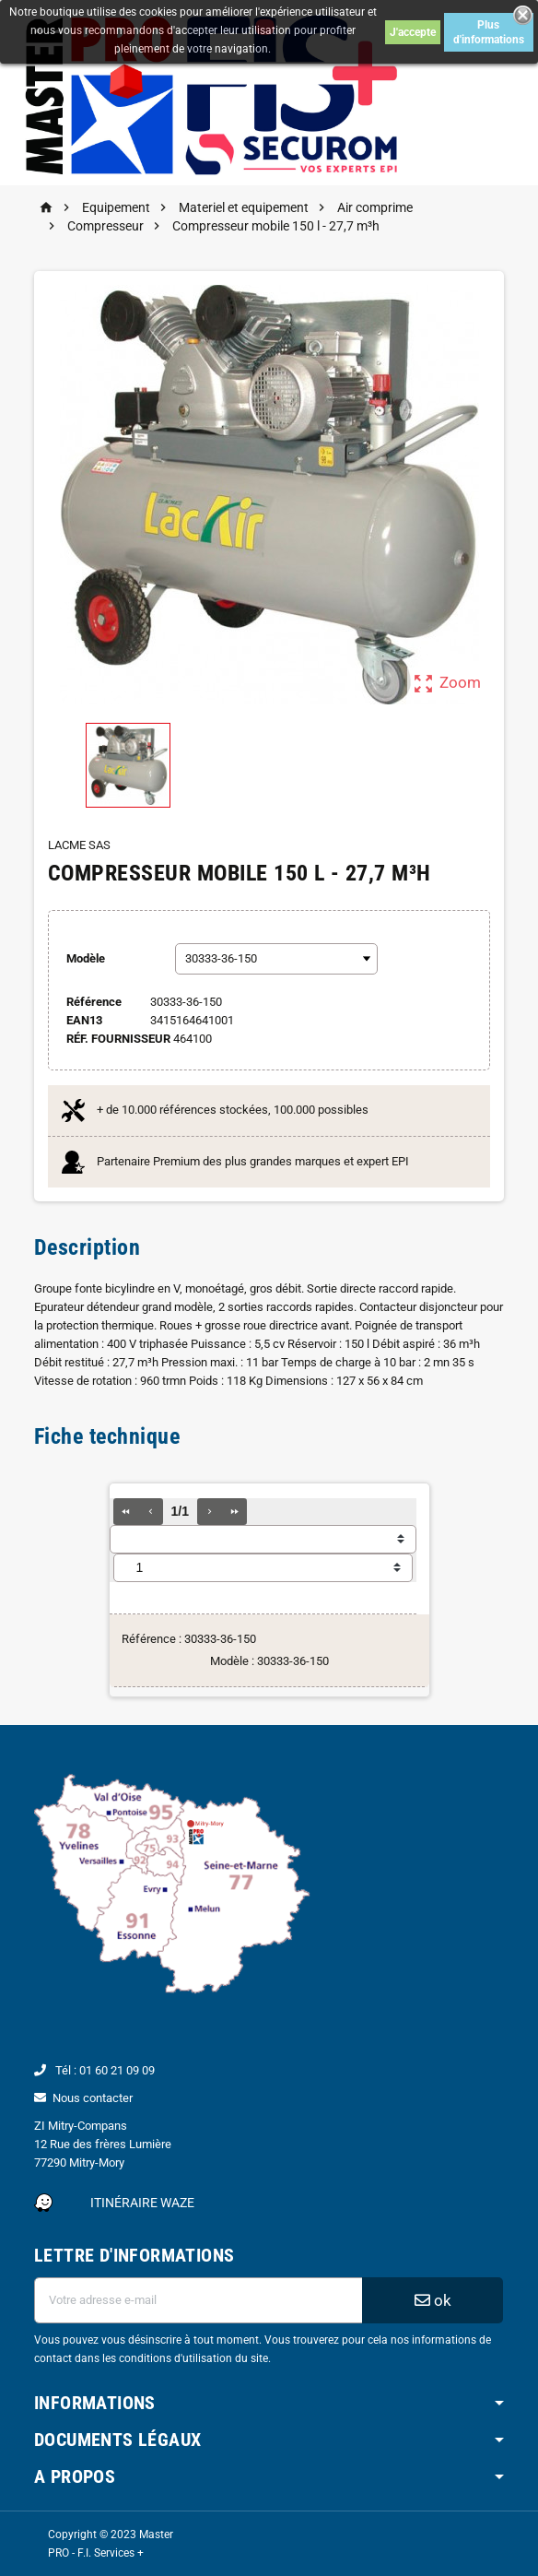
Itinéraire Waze (142, 2202)
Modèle (85, 958)
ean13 (84, 1020)
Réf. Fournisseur (118, 1039)
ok (433, 2300)
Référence (94, 1002)
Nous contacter (93, 2098)
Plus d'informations (488, 32)
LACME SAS (79, 845)
